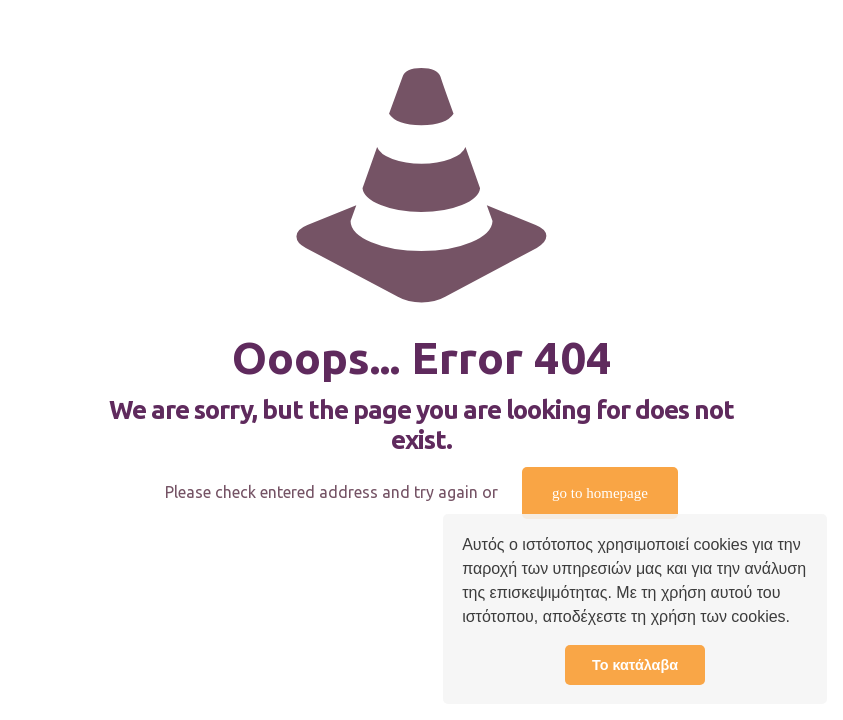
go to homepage (600, 493)
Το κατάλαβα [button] (635, 665)
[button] (797, 619)
